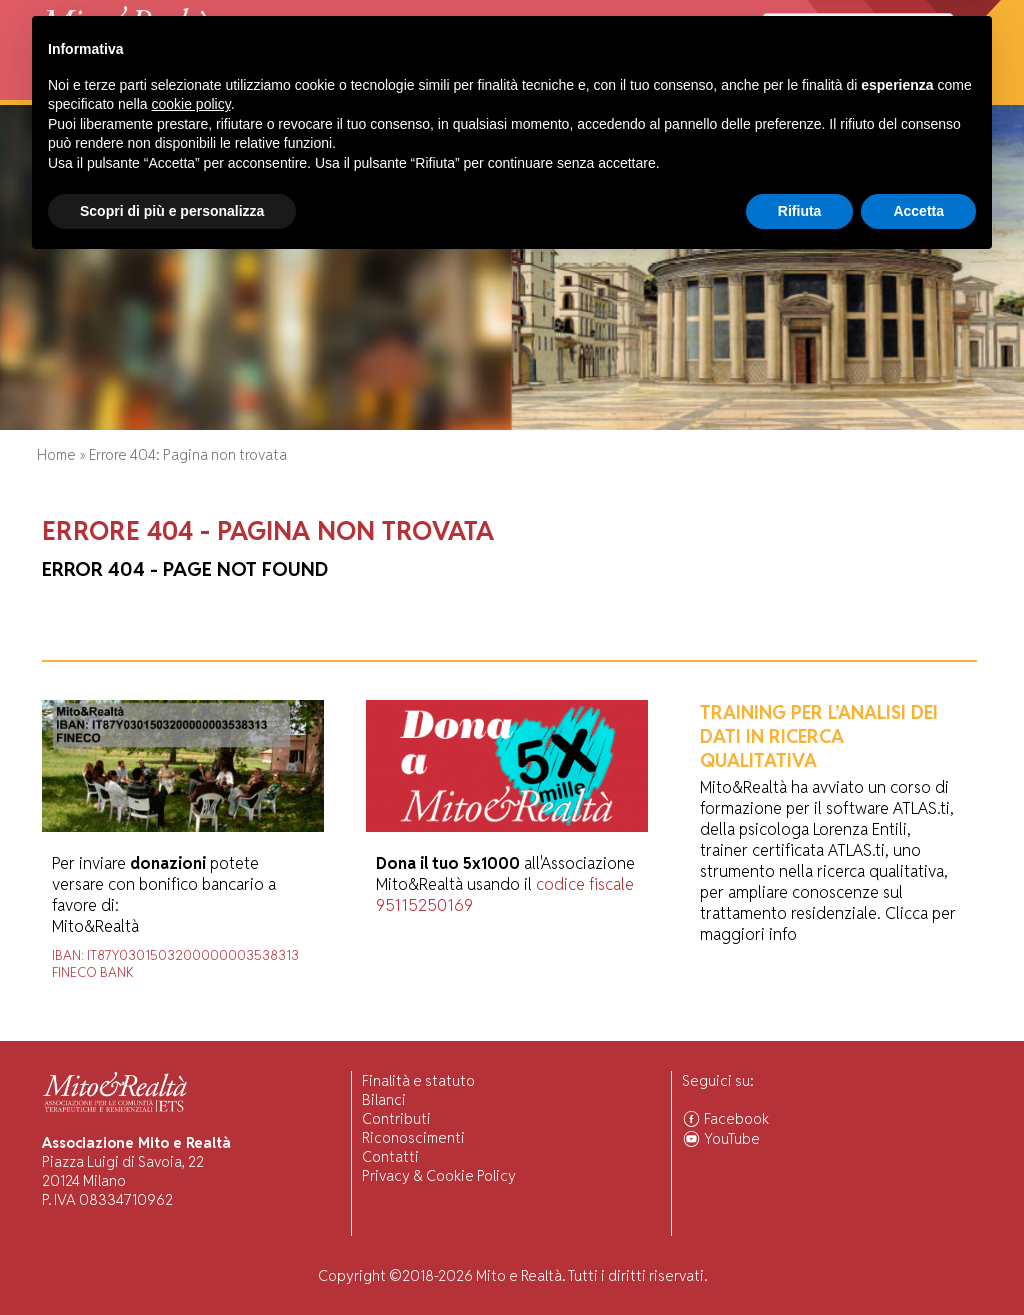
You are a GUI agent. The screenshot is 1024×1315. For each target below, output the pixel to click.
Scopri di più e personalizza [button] (172, 1260)
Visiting (253, 89)
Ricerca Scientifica (358, 89)
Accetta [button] (918, 1260)
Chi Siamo (117, 89)
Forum (563, 89)
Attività (188, 89)
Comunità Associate (795, 89)
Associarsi (913, 89)
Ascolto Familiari (655, 89)
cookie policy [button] (191, 1154)
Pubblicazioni (483, 89)
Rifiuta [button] (800, 1260)
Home (55, 89)
